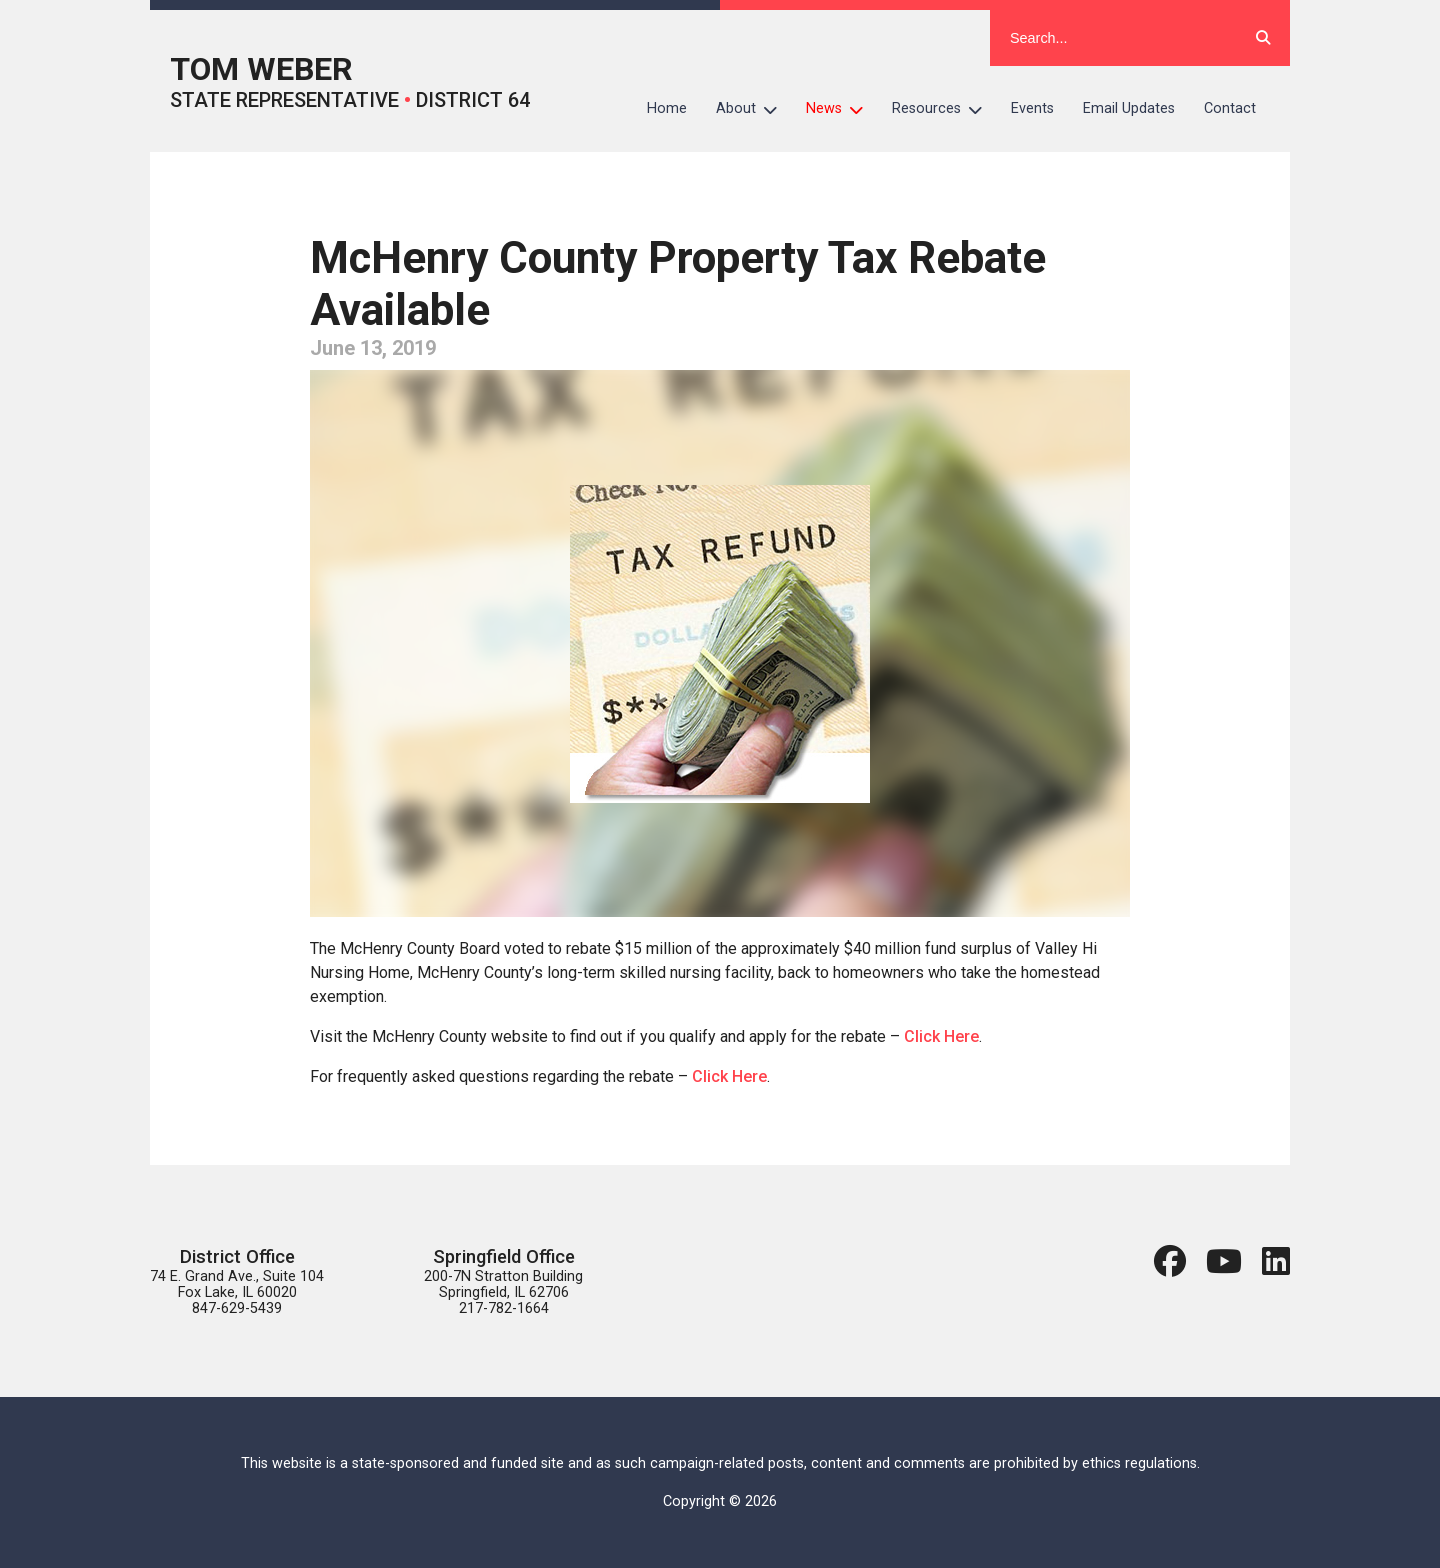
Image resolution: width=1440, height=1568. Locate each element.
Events (1032, 108)
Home (667, 108)
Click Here (941, 1036)
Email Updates (1129, 108)
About (754, 109)
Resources (944, 109)
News (842, 109)
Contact (1230, 108)
